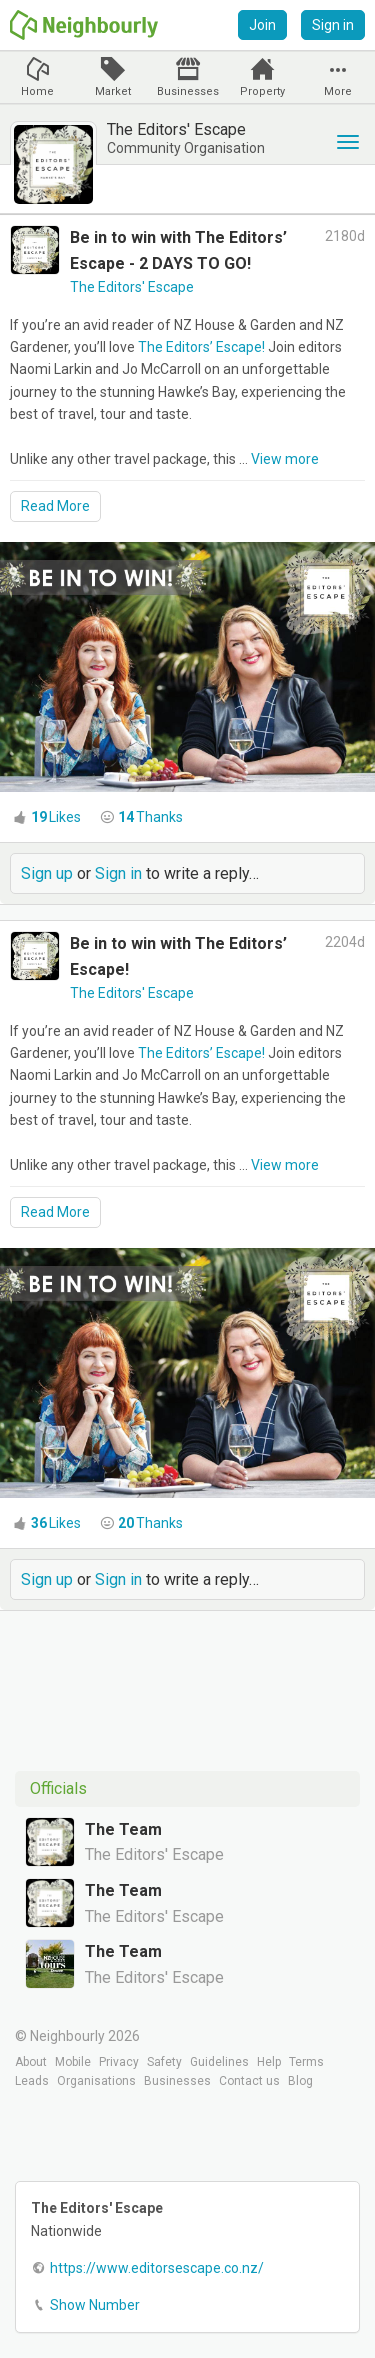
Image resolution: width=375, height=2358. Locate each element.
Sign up (47, 873)
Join (262, 25)
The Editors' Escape (132, 287)
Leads (32, 2081)
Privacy (119, 2062)
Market (113, 91)
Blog (300, 2081)
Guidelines (219, 2062)
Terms (306, 2062)
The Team (123, 1829)
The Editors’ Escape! (201, 347)
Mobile (73, 2062)
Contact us (249, 2081)
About (31, 2062)
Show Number (95, 2305)
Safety (164, 2062)
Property (262, 91)
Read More (55, 506)
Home (37, 91)
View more (285, 459)
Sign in (333, 25)
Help (269, 2062)
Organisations (96, 2081)
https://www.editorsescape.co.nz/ (157, 2268)
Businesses (188, 91)
